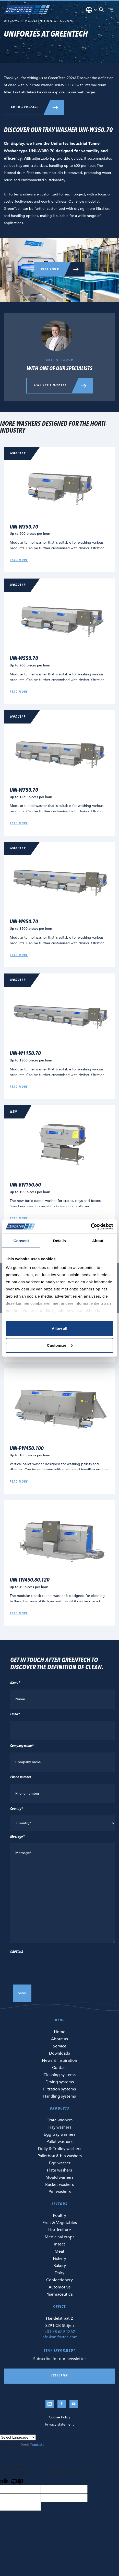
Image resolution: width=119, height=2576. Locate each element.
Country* (16, 1809)
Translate (32, 2444)
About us (59, 2039)
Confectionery (59, 2280)
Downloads (59, 2053)
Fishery (59, 2258)
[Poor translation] (17, 2481)
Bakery (59, 2265)
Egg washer (59, 2163)
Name (15, 1683)
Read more (19, 823)
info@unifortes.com (59, 2337)
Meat (59, 2251)
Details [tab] (59, 1240)
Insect (59, 2244)
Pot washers (60, 2192)
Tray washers (59, 2127)
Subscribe (59, 2375)
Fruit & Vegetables (59, 2223)
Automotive (60, 2287)
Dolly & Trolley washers (59, 2149)
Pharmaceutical (59, 2294)
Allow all (59, 1328)
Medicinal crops (59, 2237)
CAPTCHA (16, 1952)
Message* (17, 1836)
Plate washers (59, 2170)
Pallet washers (59, 2141)
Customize (60, 1345)
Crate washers (59, 2120)
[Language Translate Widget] (18, 2437)
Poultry (59, 2215)
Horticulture (59, 2230)
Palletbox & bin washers (60, 2156)
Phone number (20, 1777)
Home (59, 2032)
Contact (59, 2067)
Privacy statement (59, 2424)
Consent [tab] (21, 1240)
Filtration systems (59, 2089)
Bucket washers (59, 2184)
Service (59, 2046)
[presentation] (49, 1969)
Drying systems (59, 2082)
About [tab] (97, 1240)
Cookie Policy (59, 2417)
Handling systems (59, 2096)
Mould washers (59, 2177)
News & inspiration (59, 2060)
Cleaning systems (59, 2075)
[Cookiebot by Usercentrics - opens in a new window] (90, 1226)
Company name (22, 1746)
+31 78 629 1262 (59, 2331)
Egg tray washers (59, 2134)
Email (15, 1714)
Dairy (59, 2273)
